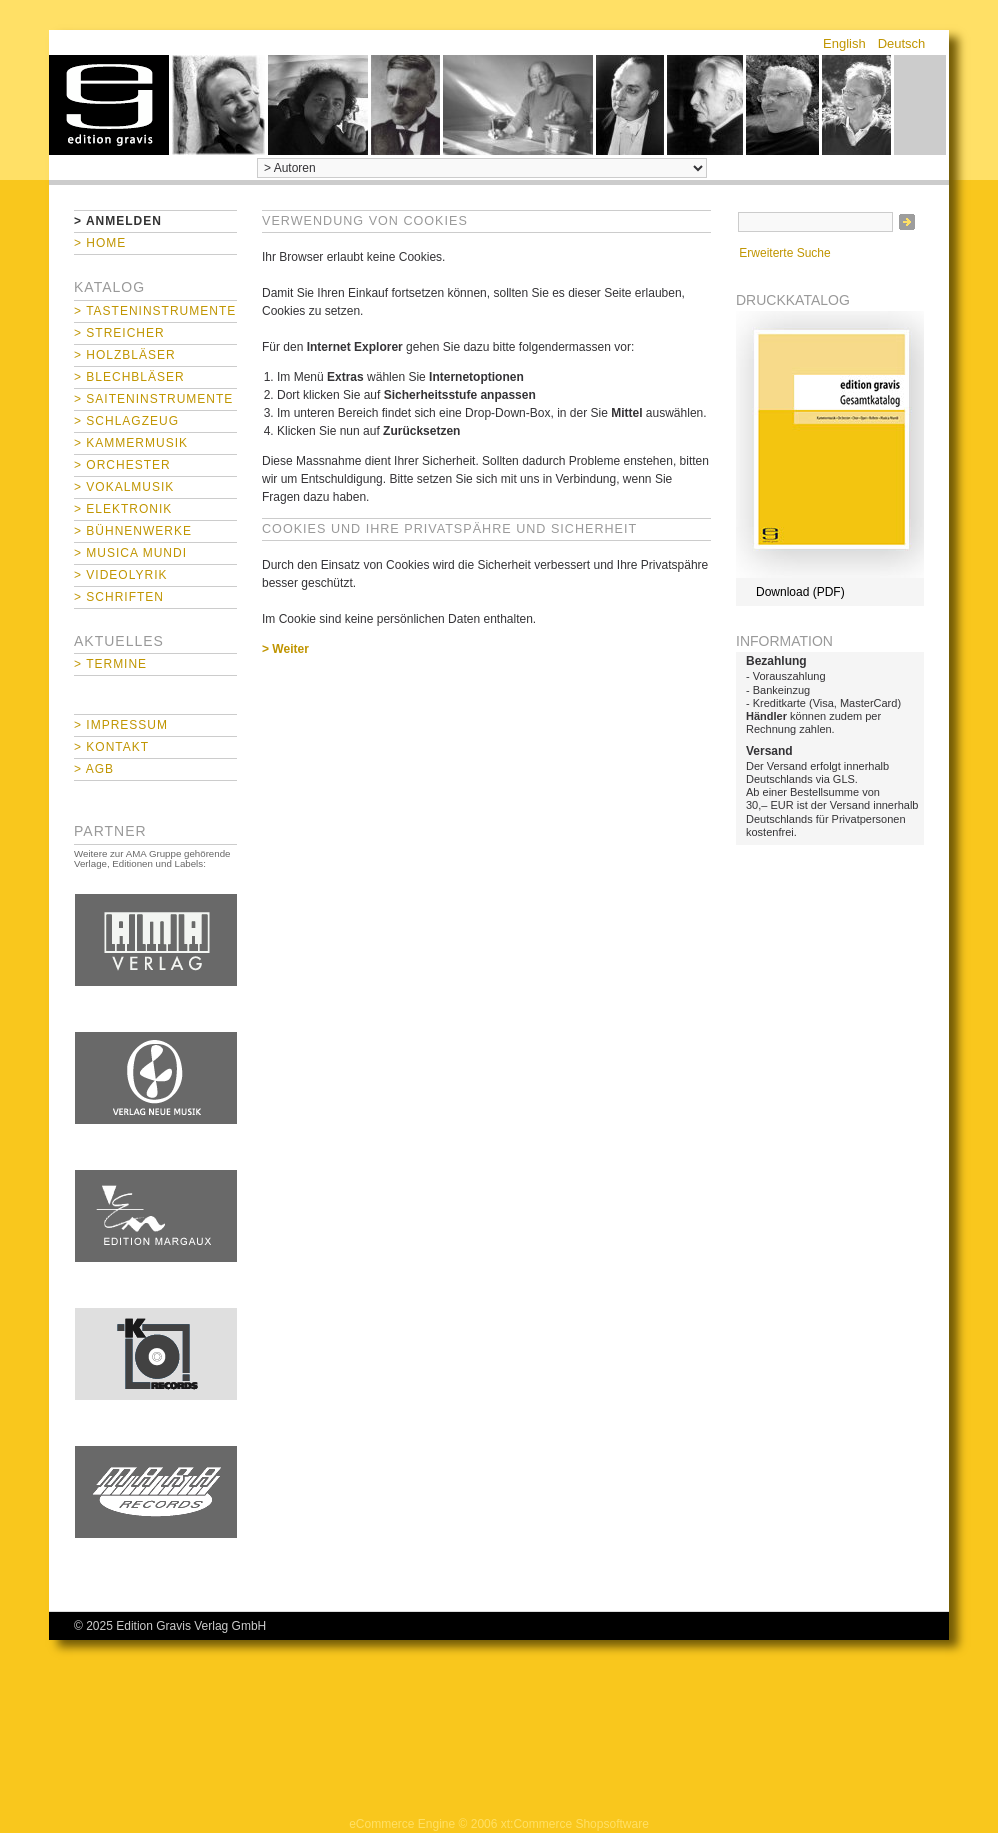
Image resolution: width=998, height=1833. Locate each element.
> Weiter (285, 649)
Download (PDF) (800, 592)
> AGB (94, 769)
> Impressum (121, 725)
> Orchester (122, 465)
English (844, 43)
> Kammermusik (131, 443)
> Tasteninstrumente (155, 311)
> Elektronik (123, 509)
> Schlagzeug (126, 421)
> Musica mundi (130, 553)
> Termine (110, 664)
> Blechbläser (129, 377)
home (109, 105)
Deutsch (902, 43)
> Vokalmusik (124, 487)
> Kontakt (111, 747)
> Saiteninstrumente (153, 399)
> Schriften (119, 597)
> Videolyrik (120, 575)
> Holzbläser (125, 355)
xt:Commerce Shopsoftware (575, 1824)
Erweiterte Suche (784, 253)
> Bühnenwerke (133, 531)
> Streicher (119, 333)
